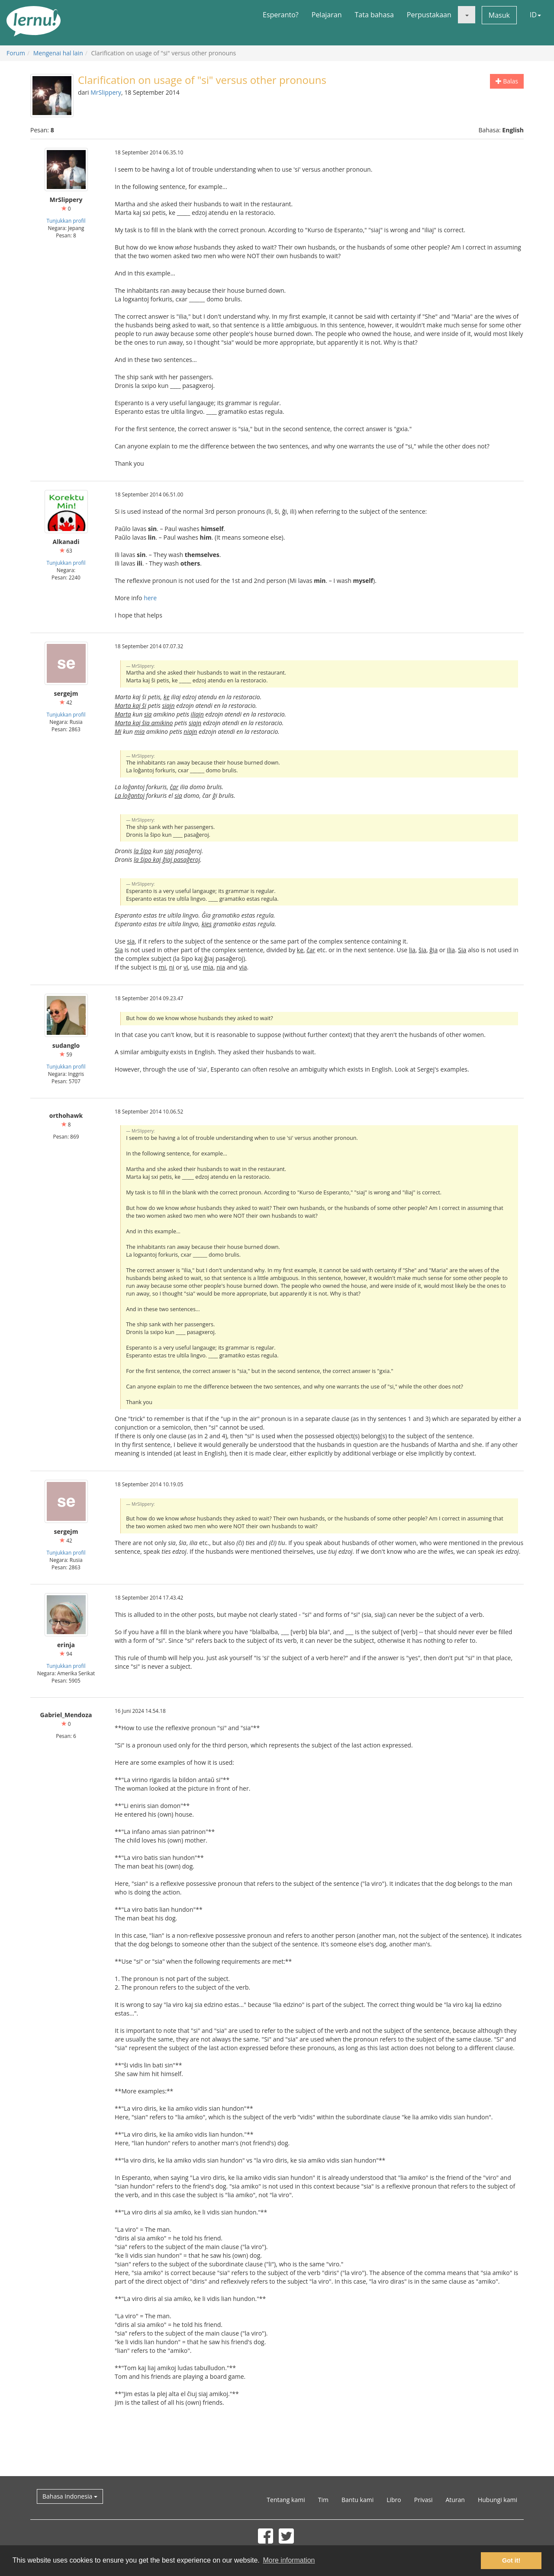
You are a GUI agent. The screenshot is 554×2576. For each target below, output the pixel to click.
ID (535, 14)
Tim (323, 2500)
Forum (15, 53)
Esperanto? (281, 14)
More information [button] (289, 2560)
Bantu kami (357, 2500)
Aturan (455, 2500)
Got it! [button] (511, 2560)
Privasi (423, 2500)
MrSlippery (105, 92)
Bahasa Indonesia (69, 2496)
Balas (507, 81)
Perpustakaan (429, 14)
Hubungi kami (497, 2500)
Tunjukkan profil (65, 220)
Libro (394, 2500)
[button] (466, 14)
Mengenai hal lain (58, 53)
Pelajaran (327, 14)
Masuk (499, 15)
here (150, 598)
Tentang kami (286, 2500)
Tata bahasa (373, 14)
